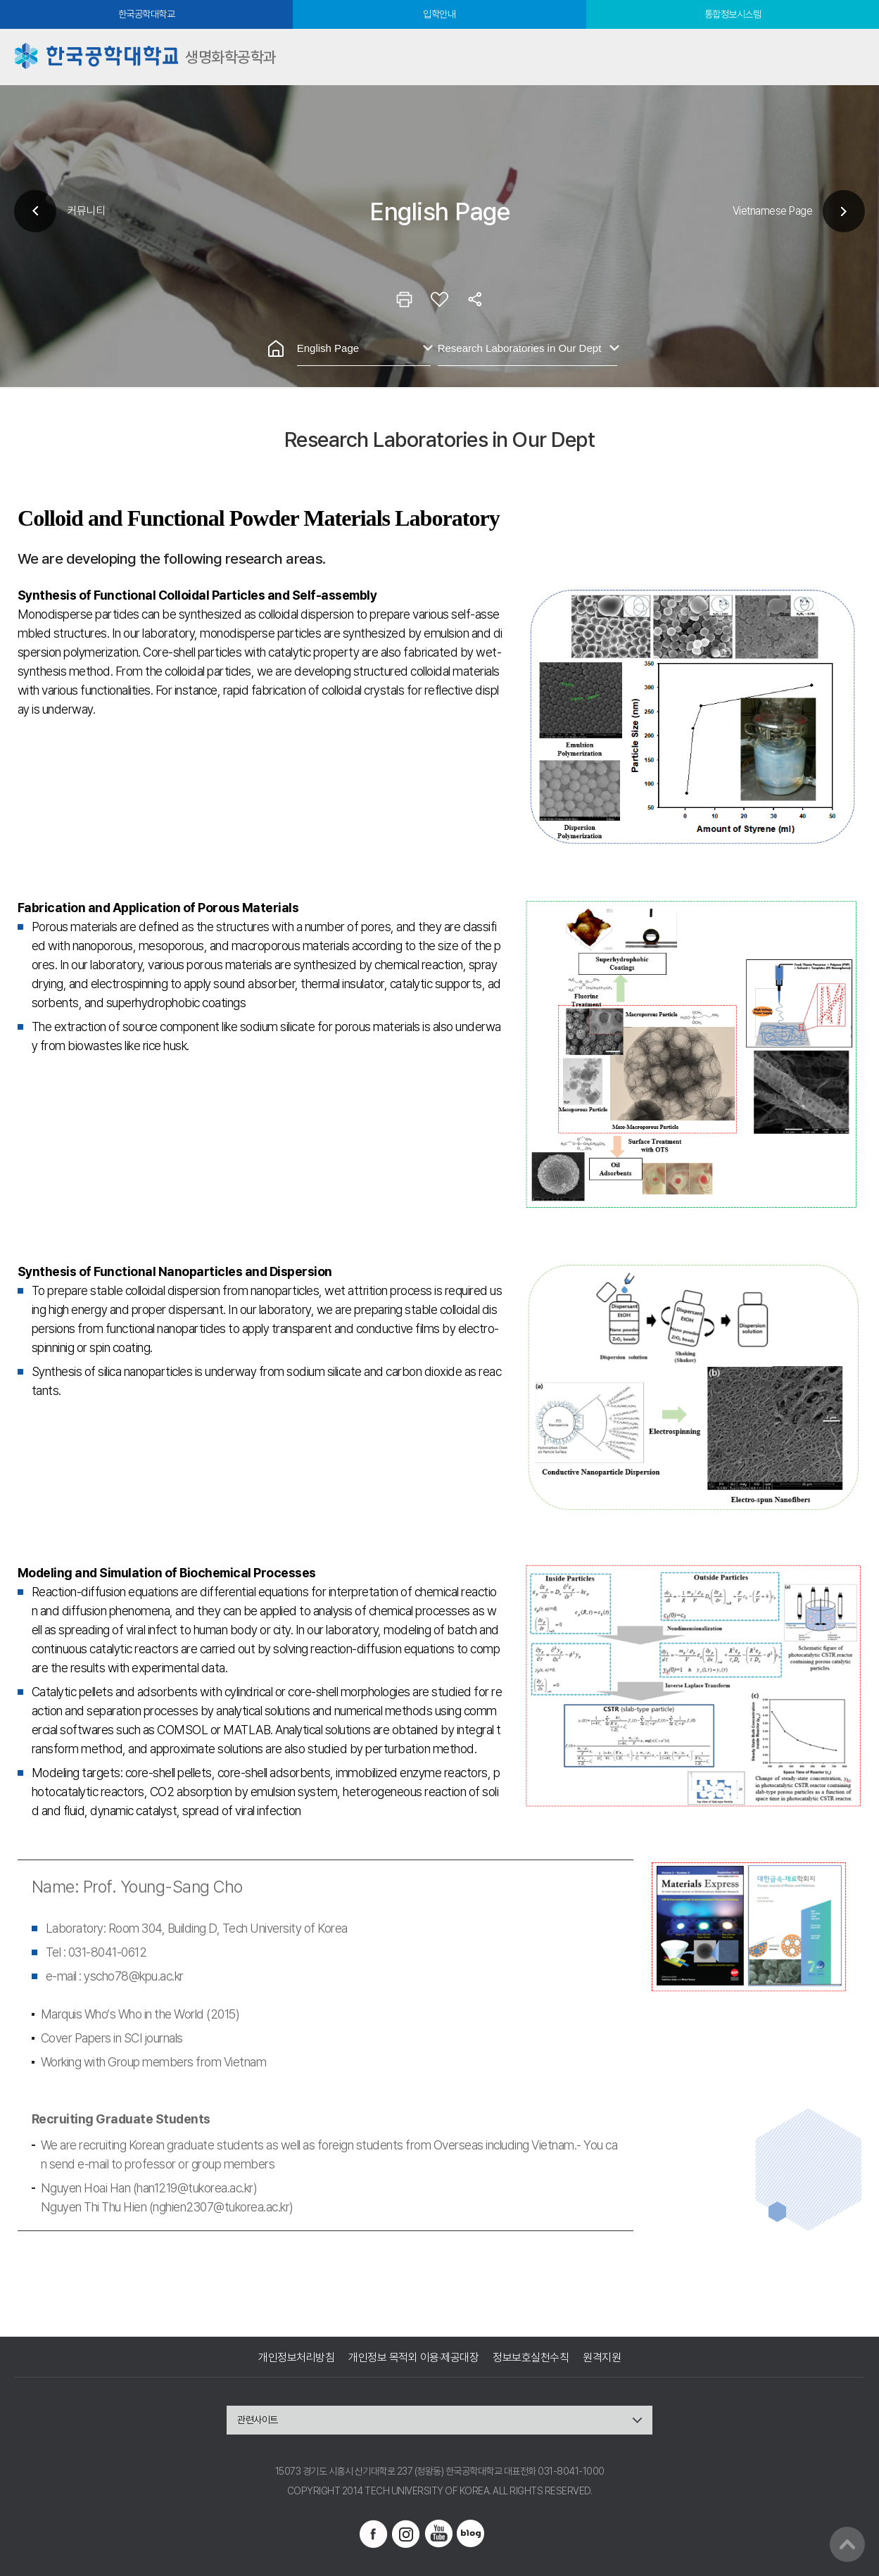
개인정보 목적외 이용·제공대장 (413, 2357)
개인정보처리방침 (296, 2357)
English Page (328, 348)
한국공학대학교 (146, 14)
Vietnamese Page (773, 210)
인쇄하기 (404, 299)
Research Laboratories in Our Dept (520, 348)
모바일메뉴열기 (851, 57)
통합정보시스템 (732, 14)
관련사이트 (257, 2419)
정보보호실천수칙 (531, 2357)
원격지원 (602, 2357)
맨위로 (847, 2544)
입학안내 (439, 14)
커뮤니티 (86, 210)
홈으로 (275, 348)
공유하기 (475, 299)
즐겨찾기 (439, 299)
